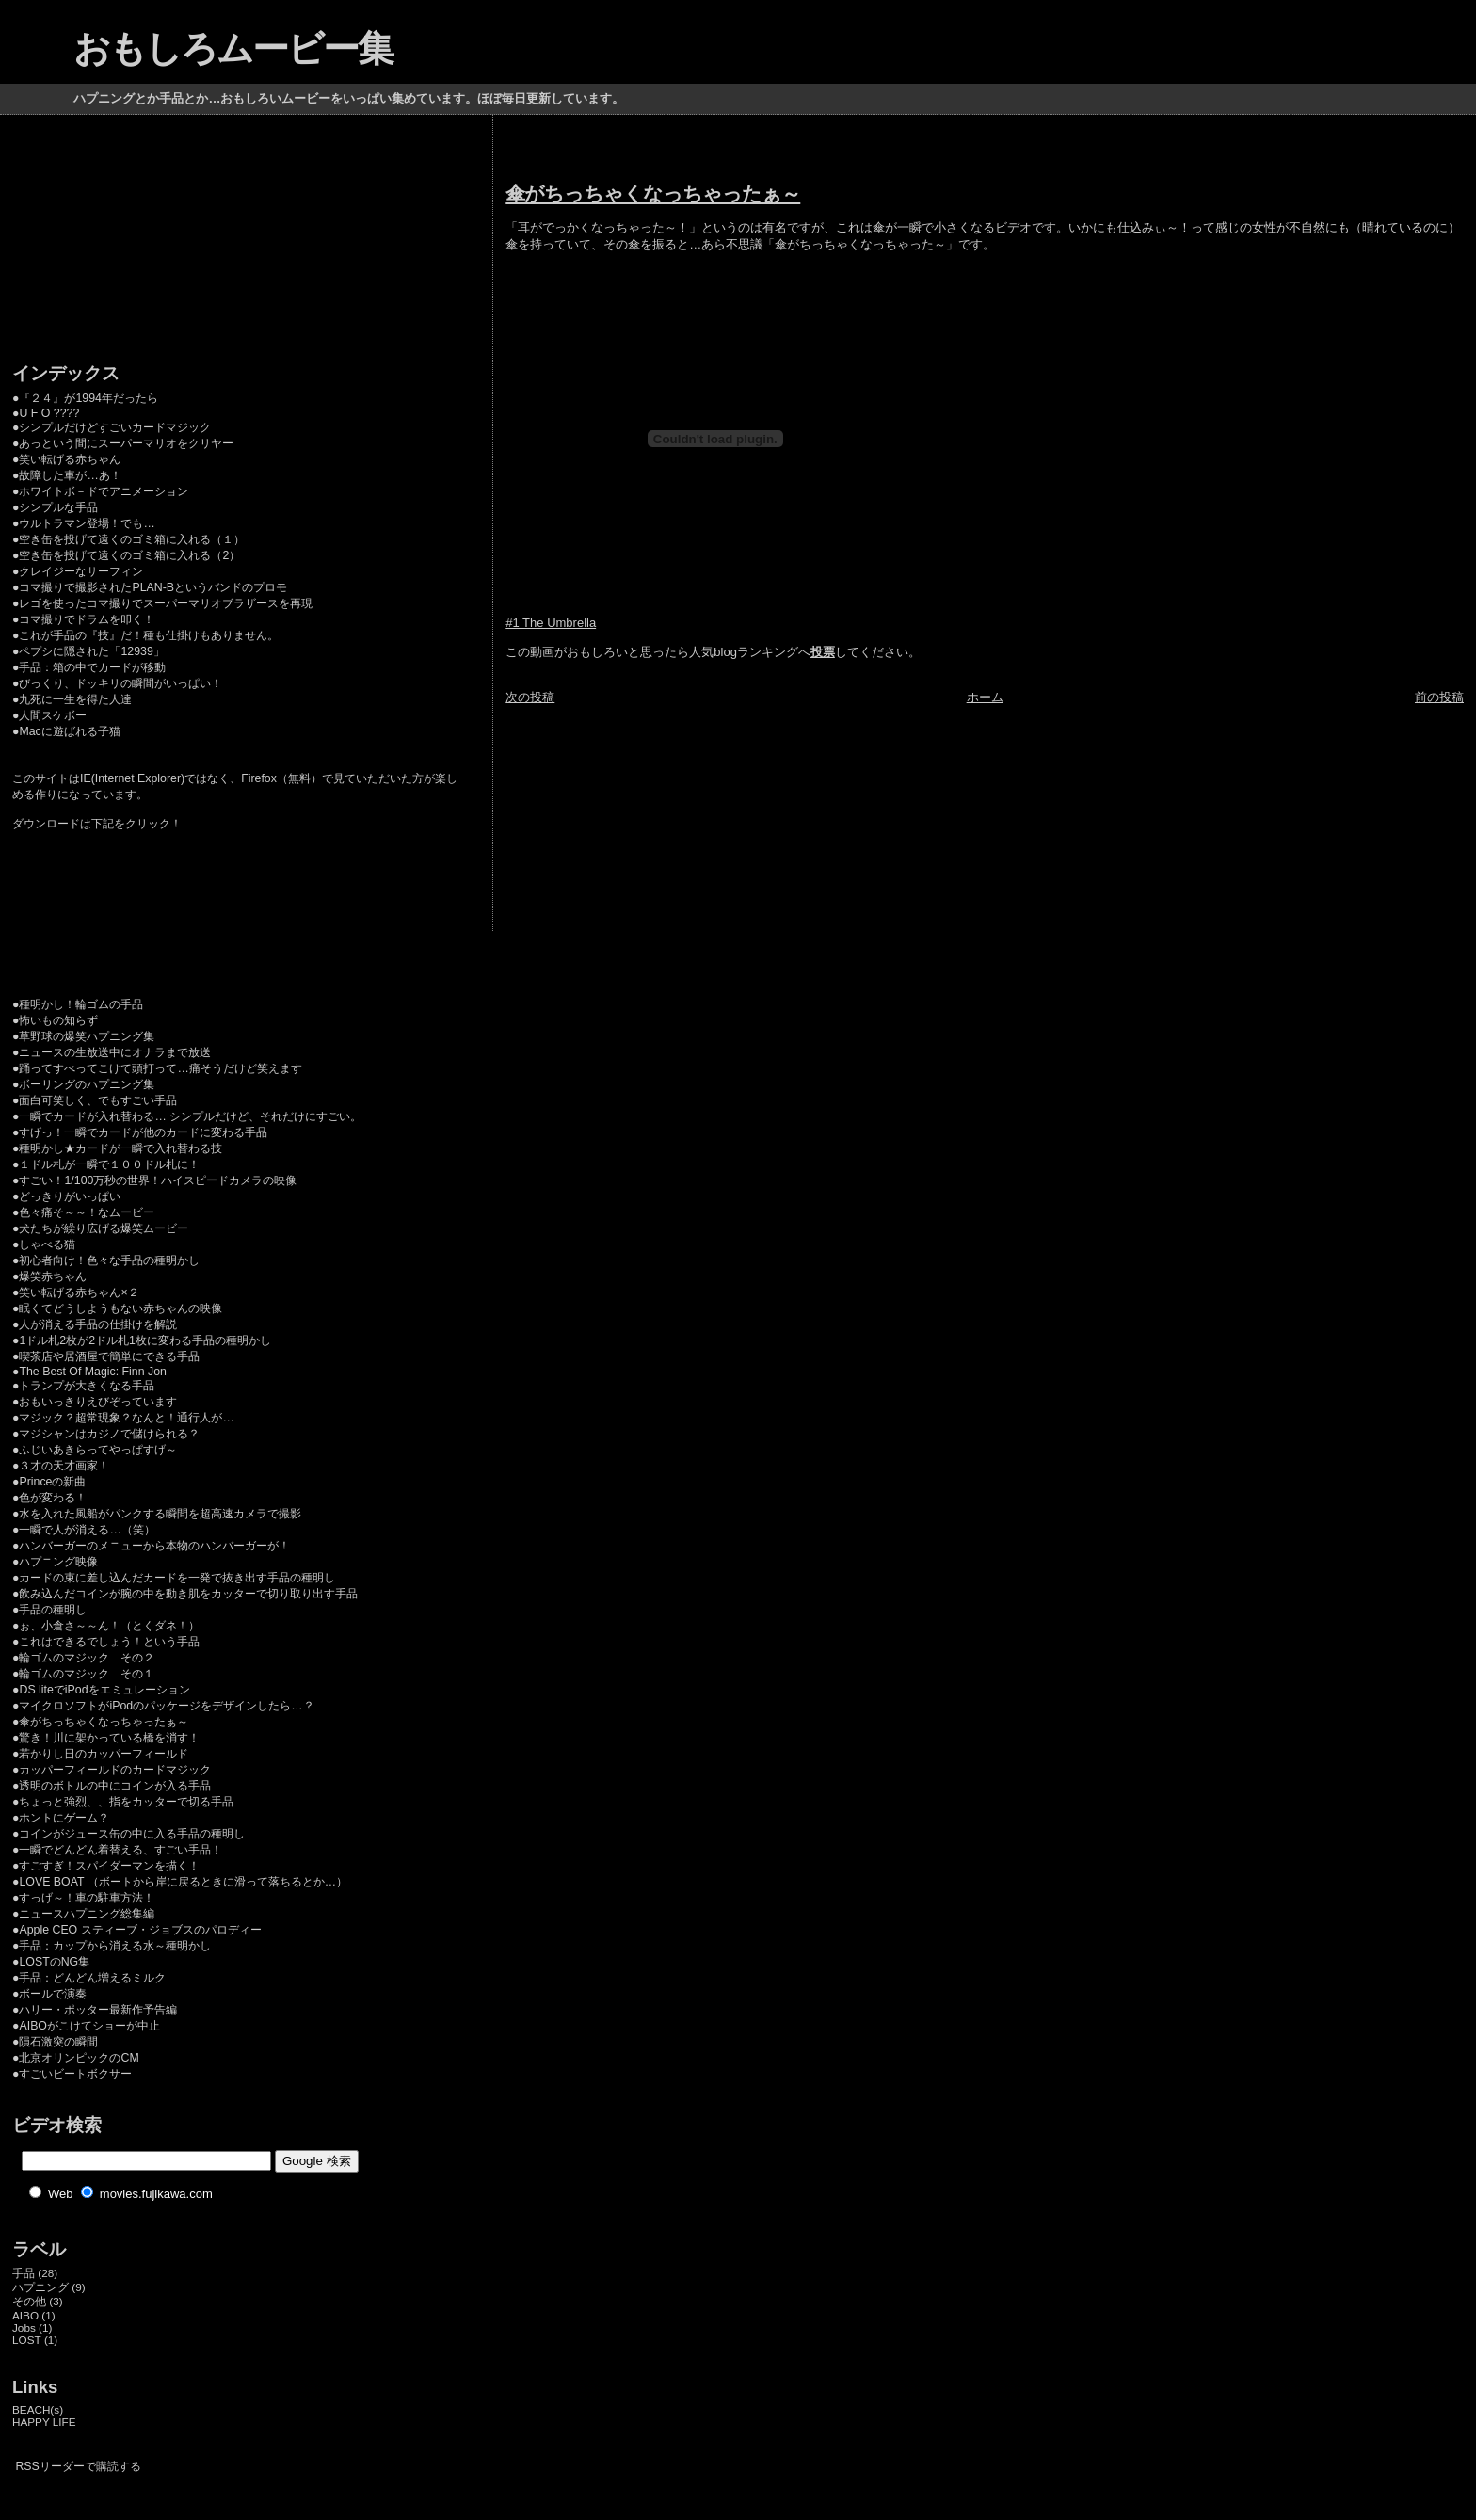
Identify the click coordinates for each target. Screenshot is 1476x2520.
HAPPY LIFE (44, 2422)
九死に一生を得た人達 (75, 699)
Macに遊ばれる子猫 (69, 731)
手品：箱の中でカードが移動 (92, 667)
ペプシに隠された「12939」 (91, 651)
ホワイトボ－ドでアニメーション (103, 491)
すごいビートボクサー (75, 2073)
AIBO (25, 2315)
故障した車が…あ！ (69, 475)
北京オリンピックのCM (78, 2057)
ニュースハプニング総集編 (86, 1913)
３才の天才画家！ (64, 1465)
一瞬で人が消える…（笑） (86, 1529)
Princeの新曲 (52, 1481)
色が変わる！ (53, 1497)
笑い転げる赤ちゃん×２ (78, 1292)
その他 (29, 2301)
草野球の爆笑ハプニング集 (86, 1036)
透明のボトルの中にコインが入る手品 (115, 1785)
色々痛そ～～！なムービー (86, 1212)
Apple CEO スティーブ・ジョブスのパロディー (140, 1929)
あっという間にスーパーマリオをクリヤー (126, 443)
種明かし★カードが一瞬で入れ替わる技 (120, 1148)
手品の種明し (53, 1609)
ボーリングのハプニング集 (86, 1084)
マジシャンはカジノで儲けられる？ (109, 1433)
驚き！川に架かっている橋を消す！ (109, 1737)
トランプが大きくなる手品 (86, 1385)
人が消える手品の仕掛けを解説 (98, 1324)
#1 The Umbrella (550, 623)
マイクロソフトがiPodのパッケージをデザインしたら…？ (166, 1705)
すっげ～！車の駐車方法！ (86, 1897)
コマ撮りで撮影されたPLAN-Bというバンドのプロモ (153, 587)
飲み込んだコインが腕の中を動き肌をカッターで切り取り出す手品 (188, 1593)
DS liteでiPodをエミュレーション (104, 1689)
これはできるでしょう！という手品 (109, 1641)
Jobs (24, 2327)
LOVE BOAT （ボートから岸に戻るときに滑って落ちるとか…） (183, 1881)
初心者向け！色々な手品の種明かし (109, 1260)
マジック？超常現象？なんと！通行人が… (126, 1417)
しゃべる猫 (47, 1244)
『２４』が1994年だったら (88, 398)
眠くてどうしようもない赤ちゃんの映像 (120, 1308)
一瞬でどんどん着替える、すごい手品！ (120, 1849)
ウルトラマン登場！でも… (86, 523)
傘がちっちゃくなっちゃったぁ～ (652, 193)
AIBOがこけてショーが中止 (89, 2025)
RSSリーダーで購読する (77, 2466)
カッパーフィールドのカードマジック (115, 1769)
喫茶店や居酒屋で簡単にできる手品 (109, 1356)
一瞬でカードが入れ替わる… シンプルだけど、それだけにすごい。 (190, 1116)
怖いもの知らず (58, 1020)
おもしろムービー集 (233, 48)
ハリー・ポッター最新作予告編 (98, 2009)
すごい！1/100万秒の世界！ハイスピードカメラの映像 (158, 1180)
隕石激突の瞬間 (58, 2041)
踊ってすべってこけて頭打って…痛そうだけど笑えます (160, 1068)
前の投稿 (1439, 697)
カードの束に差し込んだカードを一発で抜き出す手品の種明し (177, 1577)
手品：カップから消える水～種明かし (115, 1945)
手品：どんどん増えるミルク (92, 1977)
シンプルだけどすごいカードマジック (115, 427)
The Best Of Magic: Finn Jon (92, 1371)
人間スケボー (53, 715)
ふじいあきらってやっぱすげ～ (98, 1449)
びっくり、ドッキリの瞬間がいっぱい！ (120, 683)
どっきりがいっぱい (69, 1196)
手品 (23, 2273)
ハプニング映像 (58, 1561)
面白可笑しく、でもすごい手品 (98, 1100)
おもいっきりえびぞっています (98, 1401)
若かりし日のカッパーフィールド (103, 1753)
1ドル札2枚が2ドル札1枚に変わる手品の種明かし (144, 1340)
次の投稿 (529, 697)
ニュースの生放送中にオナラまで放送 (115, 1052)
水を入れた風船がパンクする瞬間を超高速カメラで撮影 (160, 1513)
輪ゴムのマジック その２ (86, 1657)
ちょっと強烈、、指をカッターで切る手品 (126, 1801)
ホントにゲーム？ (64, 1817)
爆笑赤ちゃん (53, 1276)
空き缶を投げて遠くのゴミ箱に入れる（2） (129, 555)
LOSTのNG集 (54, 1961)
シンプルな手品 (58, 507)
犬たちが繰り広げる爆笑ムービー (103, 1228)
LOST (26, 2340)
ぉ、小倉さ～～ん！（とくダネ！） (109, 1625)
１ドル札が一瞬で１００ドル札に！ (109, 1164)
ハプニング (40, 2287)
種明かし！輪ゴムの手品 (81, 1004)
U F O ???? (49, 413)
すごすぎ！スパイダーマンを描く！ (109, 1865)
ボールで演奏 (53, 1993)
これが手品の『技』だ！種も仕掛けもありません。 (149, 635)
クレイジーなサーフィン (81, 571)
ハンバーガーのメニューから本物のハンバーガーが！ (154, 1545)
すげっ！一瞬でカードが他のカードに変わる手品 (143, 1132)
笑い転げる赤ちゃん (69, 459)
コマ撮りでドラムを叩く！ (86, 619)
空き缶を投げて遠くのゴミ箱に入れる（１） (132, 539)
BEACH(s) (37, 2409)
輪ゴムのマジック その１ (86, 1673)
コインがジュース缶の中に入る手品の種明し (132, 1833)
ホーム (985, 697)
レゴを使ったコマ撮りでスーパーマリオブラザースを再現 (166, 603)
